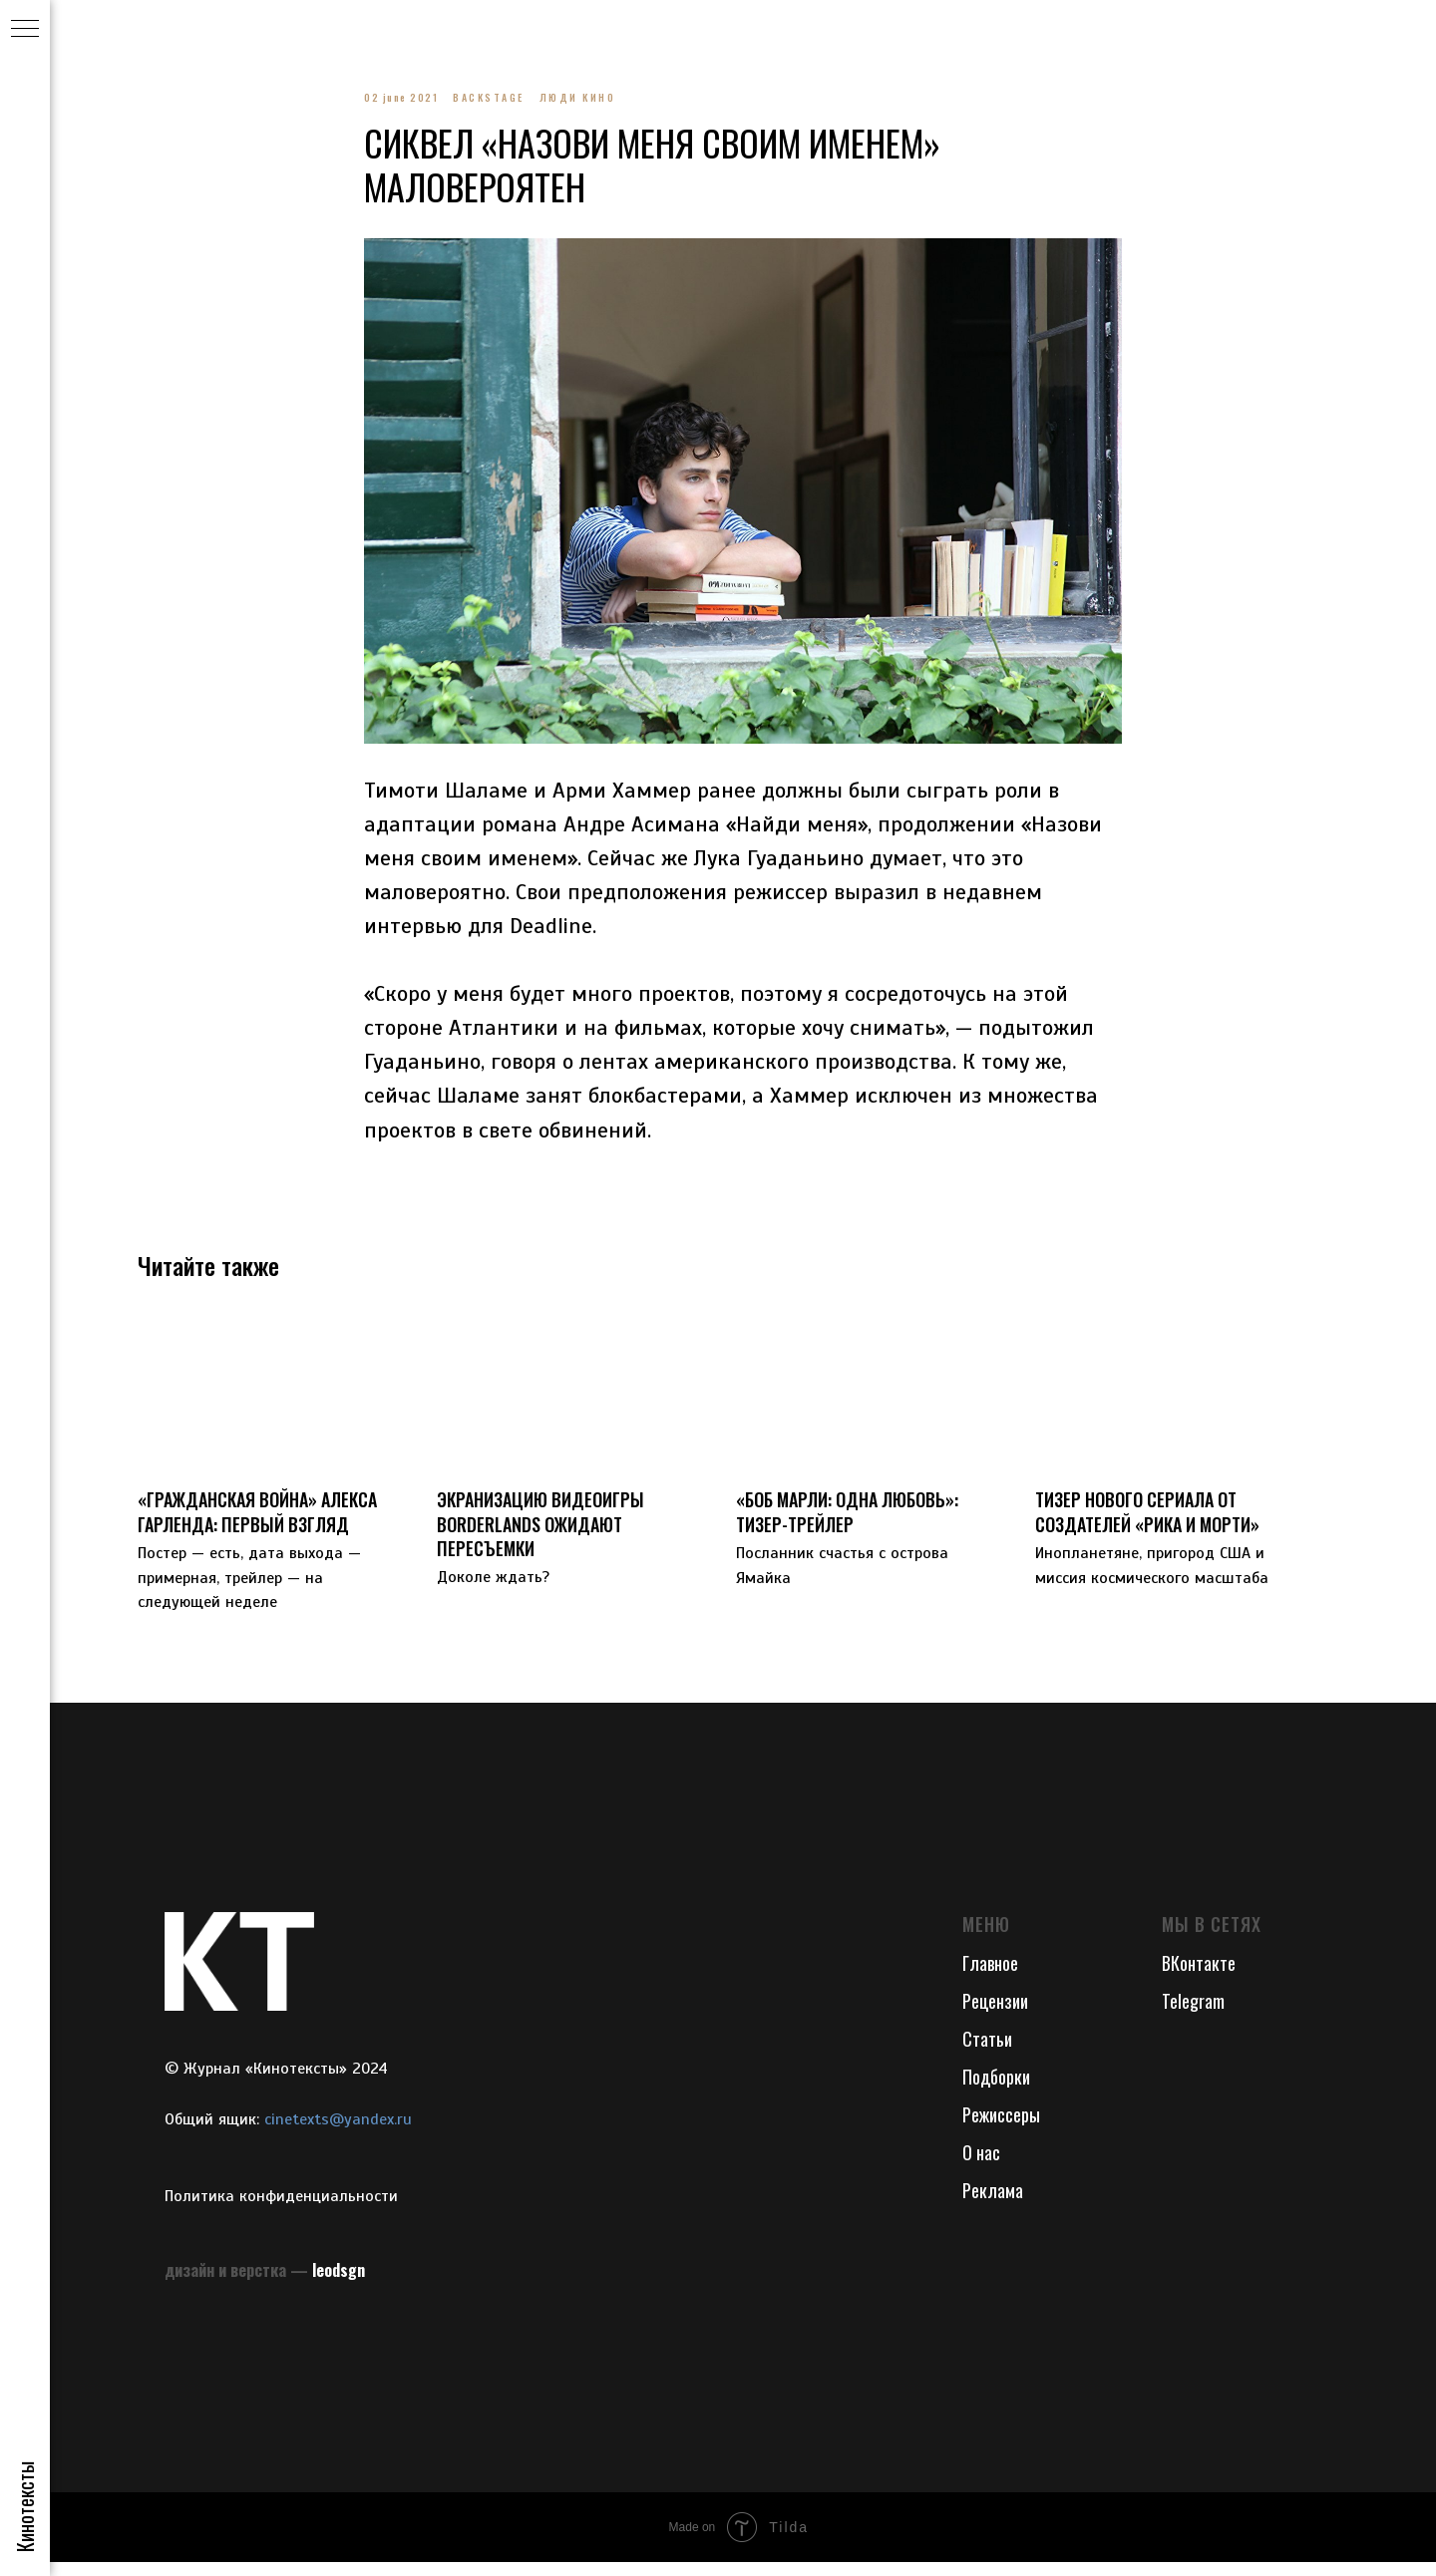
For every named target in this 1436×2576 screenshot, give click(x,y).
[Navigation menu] (25, 30)
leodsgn (338, 2284)
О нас (981, 2166)
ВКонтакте (1199, 1978)
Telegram (1193, 2015)
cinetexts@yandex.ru (338, 2133)
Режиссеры (1001, 2128)
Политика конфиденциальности (281, 2210)
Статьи (987, 2053)
